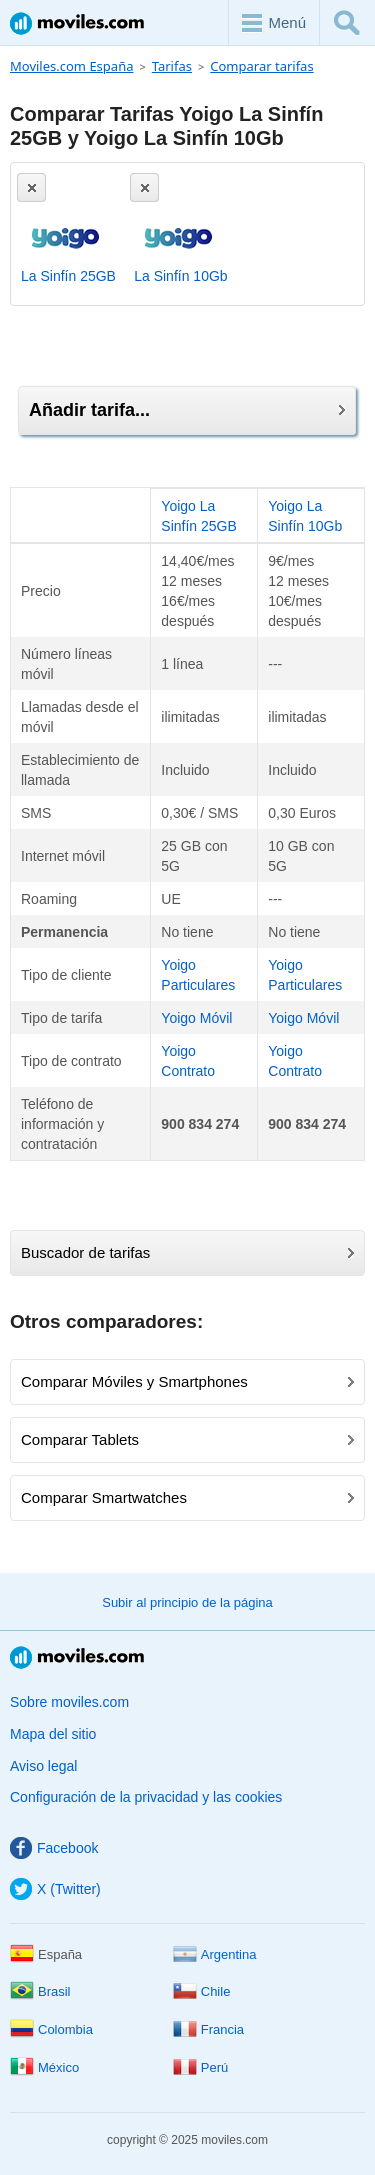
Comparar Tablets (187, 1439)
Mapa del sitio (53, 1734)
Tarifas (172, 66)
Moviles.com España (71, 66)
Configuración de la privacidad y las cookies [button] (146, 1797)
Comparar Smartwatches (187, 1497)
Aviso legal (43, 1766)
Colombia (51, 2029)
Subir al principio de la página (187, 1602)
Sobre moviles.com (69, 1702)
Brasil (40, 1991)
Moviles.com (77, 23)
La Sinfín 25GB (68, 276)
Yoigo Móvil (196, 1018)
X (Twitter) (55, 1889)
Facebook (54, 1848)
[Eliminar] (31, 187)
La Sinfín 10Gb (180, 276)
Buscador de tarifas (187, 1252)
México (44, 2067)
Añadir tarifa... (187, 410)
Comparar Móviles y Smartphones (187, 1381)
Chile (202, 1991)
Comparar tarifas (261, 66)
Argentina (215, 1954)
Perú (200, 2067)
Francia (208, 2029)
